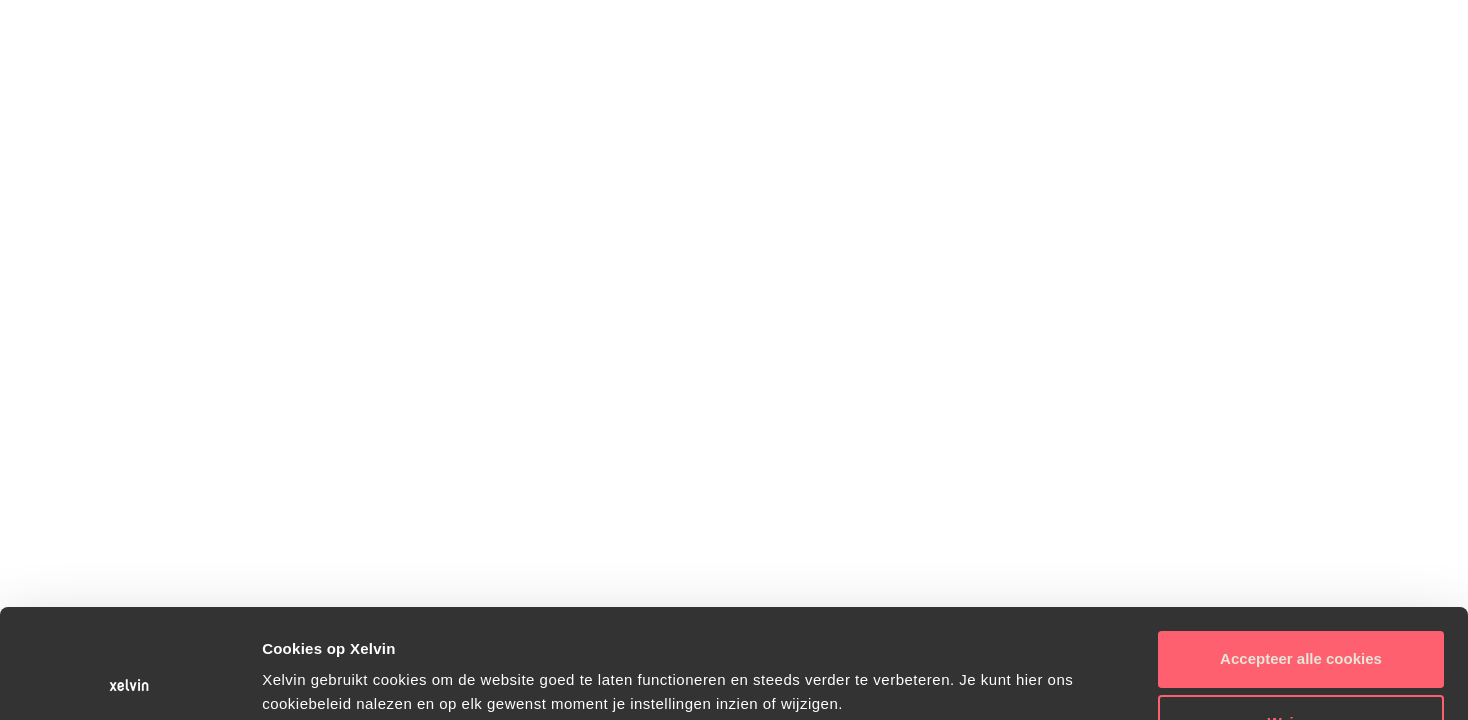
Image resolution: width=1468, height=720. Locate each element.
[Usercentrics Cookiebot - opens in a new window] (129, 681)
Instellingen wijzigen (336, 680)
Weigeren (1300, 620)
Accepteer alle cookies (1301, 556)
